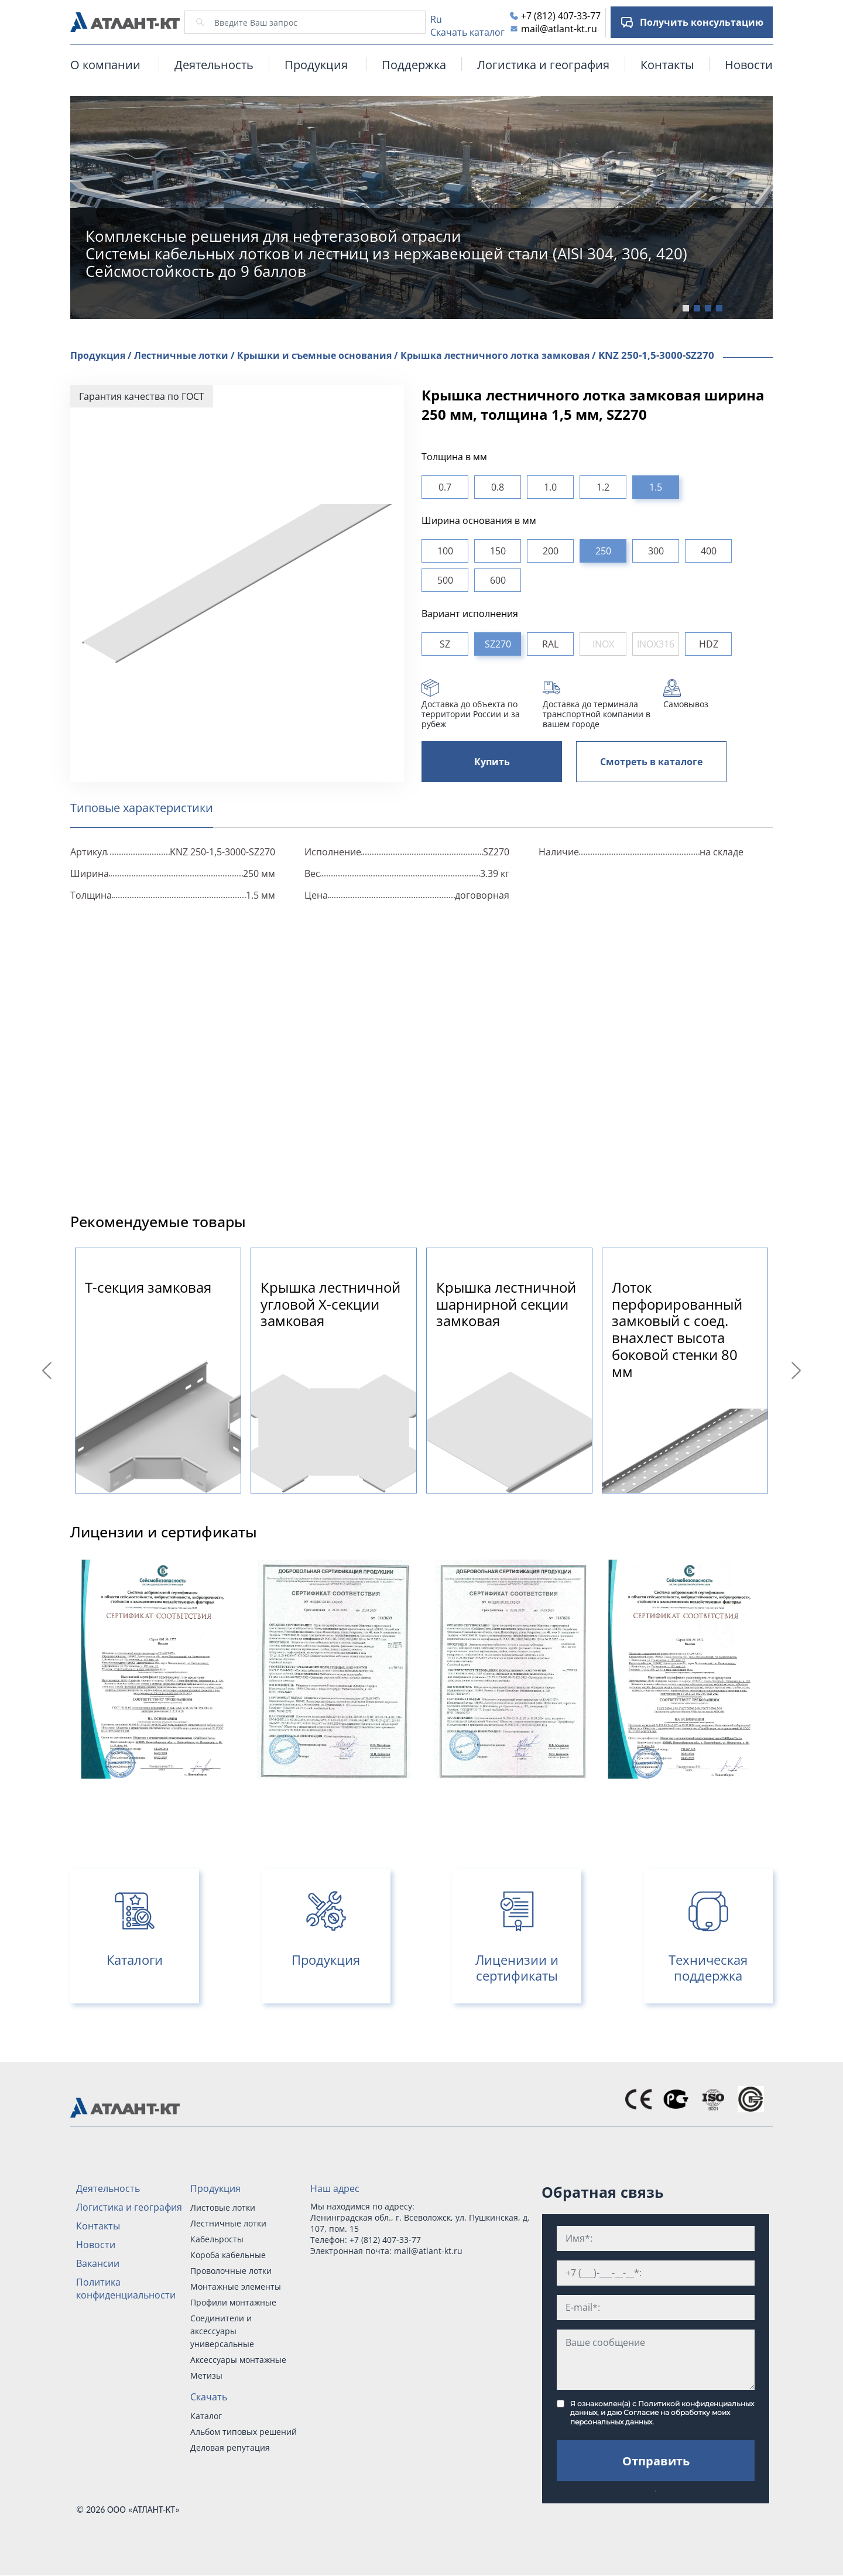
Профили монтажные (233, 2302)
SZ (445, 644)
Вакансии (97, 2263)
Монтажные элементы (235, 2286)
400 (709, 550)
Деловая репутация (230, 2447)
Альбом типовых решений (243, 2431)
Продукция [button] (316, 65)
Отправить (656, 2461)
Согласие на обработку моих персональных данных (650, 2417)
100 (445, 550)
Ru (436, 19)
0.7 (444, 487)
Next (798, 1370)
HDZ (708, 644)
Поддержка (414, 65)
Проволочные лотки (231, 2270)
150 (498, 550)
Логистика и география (543, 65)
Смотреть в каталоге (651, 761)
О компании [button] (105, 65)
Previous (49, 1370)
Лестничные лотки (228, 2223)
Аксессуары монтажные (238, 2359)
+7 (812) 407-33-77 (561, 15)
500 (445, 580)
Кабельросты (217, 2239)
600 (498, 580)
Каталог (206, 2415)
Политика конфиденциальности (126, 2288)
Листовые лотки (222, 2207)
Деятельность (213, 65)
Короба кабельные (228, 2254)
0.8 (497, 487)
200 (550, 550)
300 (656, 550)
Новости (749, 65)
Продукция (215, 2188)
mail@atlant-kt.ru (559, 28)
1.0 (550, 487)
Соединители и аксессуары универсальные (222, 2331)
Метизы (206, 2375)
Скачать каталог (467, 32)
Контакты (667, 65)
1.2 (603, 487)
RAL (550, 644)
